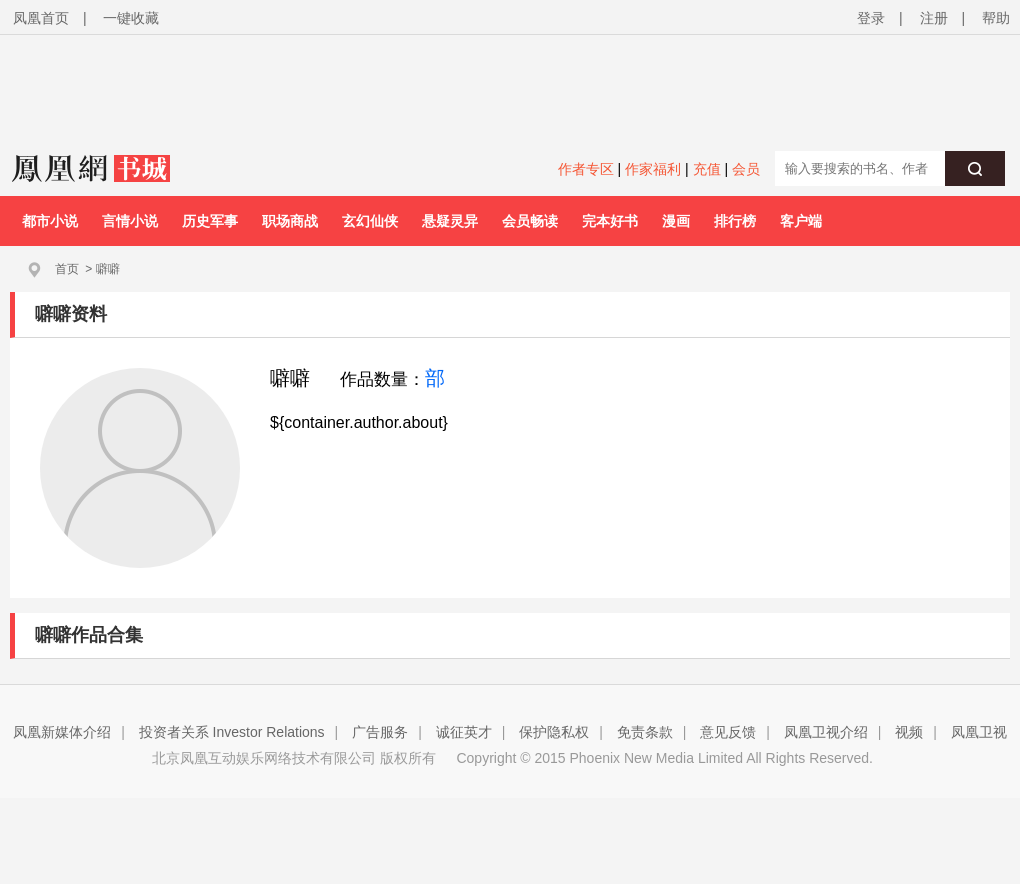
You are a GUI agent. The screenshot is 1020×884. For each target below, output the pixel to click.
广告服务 (380, 732)
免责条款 (645, 732)
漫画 (676, 221)
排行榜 (735, 221)
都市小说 (50, 221)
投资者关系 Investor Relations (232, 732)
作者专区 (586, 169)
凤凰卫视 (979, 732)
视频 (909, 732)
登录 (871, 18)
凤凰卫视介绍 (826, 732)
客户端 (801, 221)
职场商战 (290, 221)
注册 (934, 18)
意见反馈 (728, 732)
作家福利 (653, 169)
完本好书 (610, 221)
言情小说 (130, 221)
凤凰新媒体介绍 (62, 732)
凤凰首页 (41, 18)
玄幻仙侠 (370, 221)
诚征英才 (464, 732)
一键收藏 (131, 18)
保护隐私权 (554, 732)
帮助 (996, 18)
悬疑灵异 (450, 221)
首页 (67, 269)
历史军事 (210, 221)
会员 (746, 169)
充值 (707, 169)
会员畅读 (530, 221)
